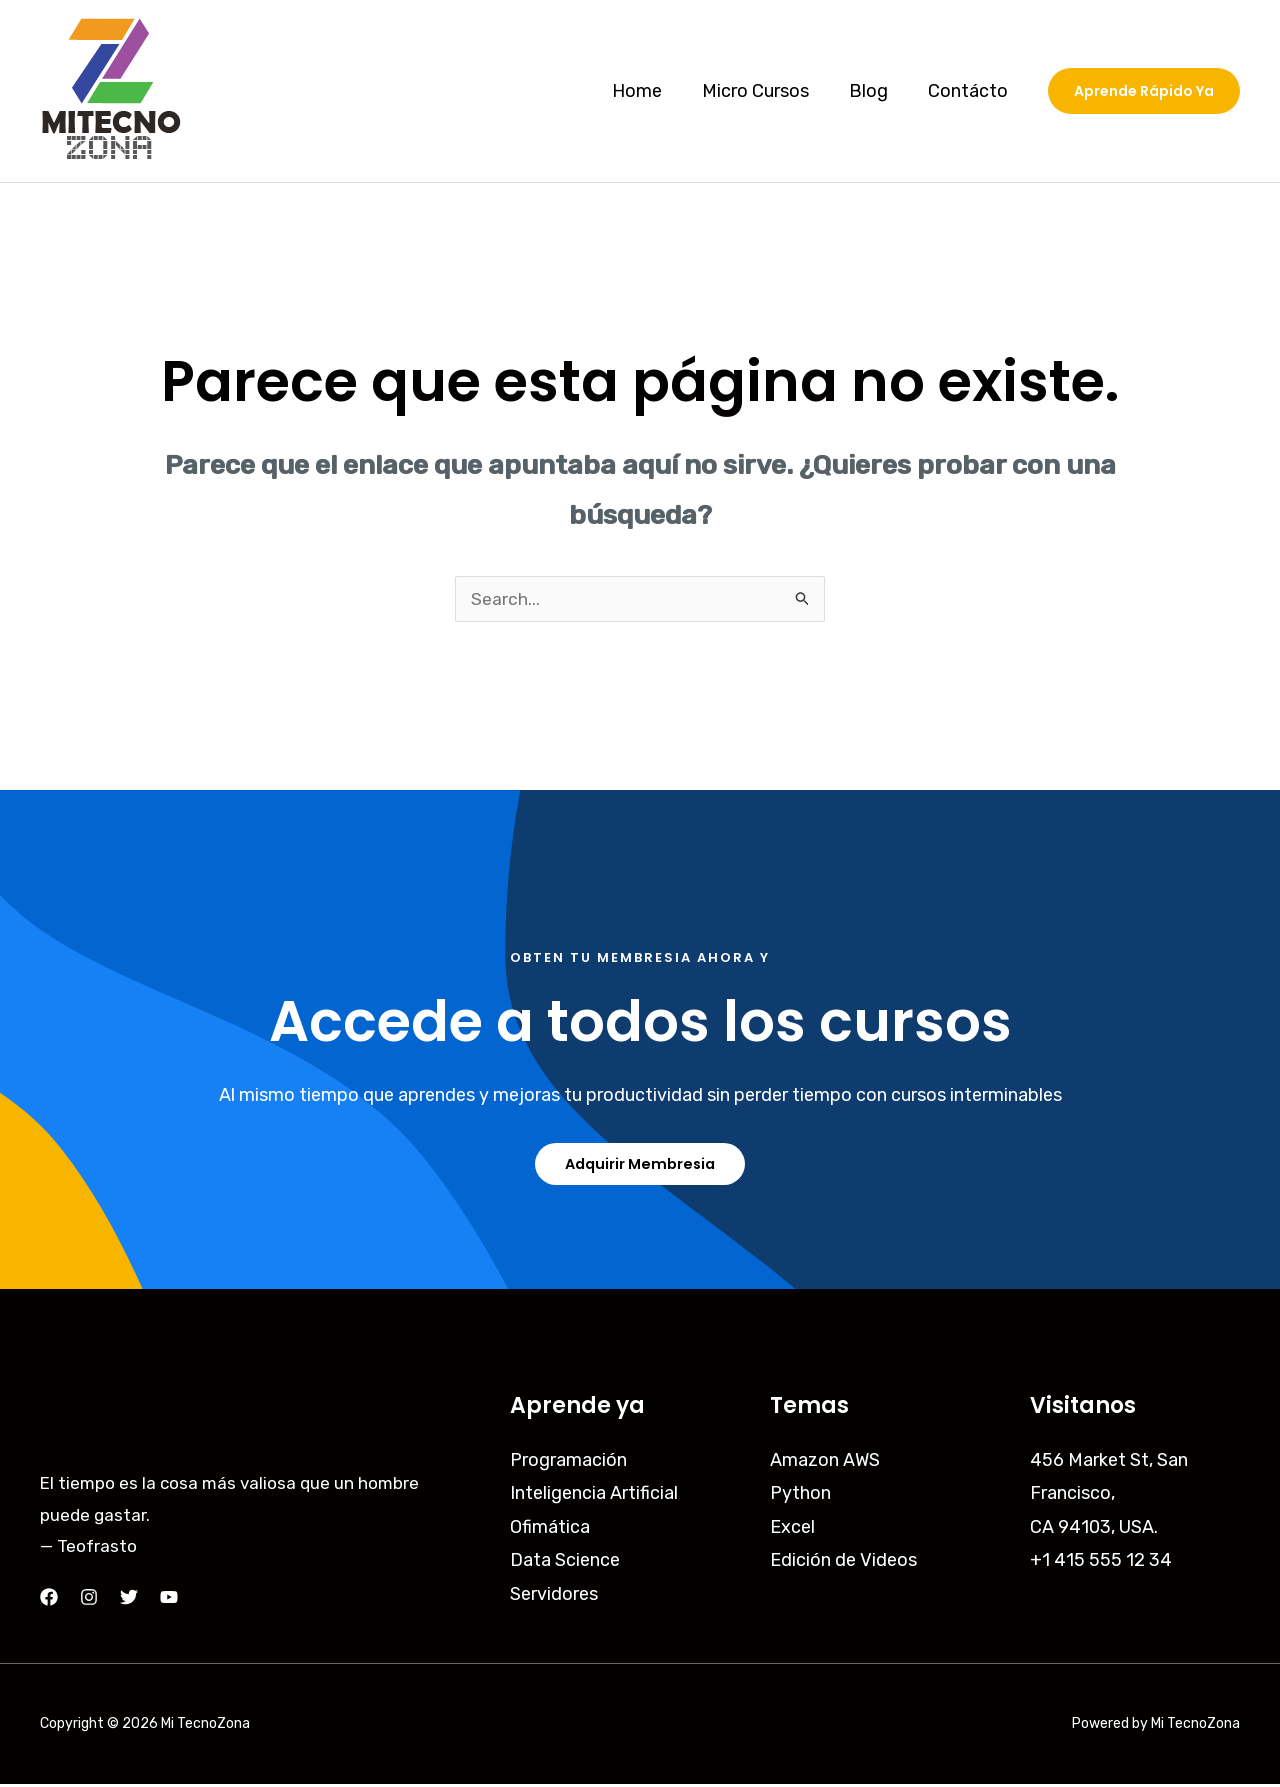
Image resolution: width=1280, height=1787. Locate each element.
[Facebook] (49, 1600)
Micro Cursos (765, 91)
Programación (568, 1463)
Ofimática (550, 1529)
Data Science (565, 1563)
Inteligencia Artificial (594, 1496)
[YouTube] (169, 1600)
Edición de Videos (843, 1563)
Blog (874, 91)
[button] (1144, 91)
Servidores (554, 1596)
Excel (792, 1529)
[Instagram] (89, 1600)
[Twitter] (129, 1600)
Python (800, 1496)
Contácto (970, 91)
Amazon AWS (825, 1463)
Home (651, 91)
